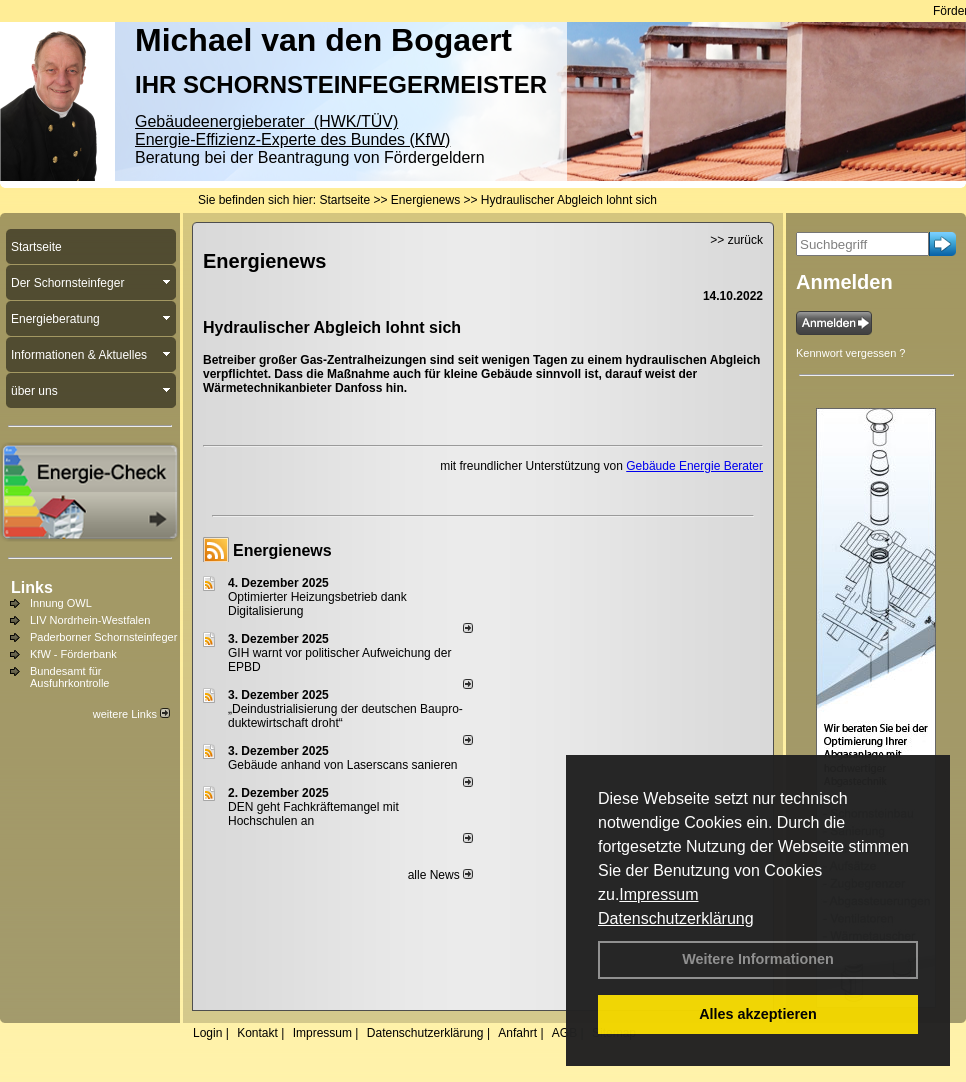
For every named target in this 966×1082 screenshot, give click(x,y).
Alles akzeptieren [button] (758, 1014)
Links (32, 587)
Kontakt (257, 1033)
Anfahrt (517, 1033)
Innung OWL (61, 603)
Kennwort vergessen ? (850, 353)
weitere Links (131, 714)
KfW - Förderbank (73, 654)
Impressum (658, 894)
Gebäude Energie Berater (694, 466)
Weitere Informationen (758, 959)
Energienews (282, 550)
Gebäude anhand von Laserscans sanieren (343, 765)
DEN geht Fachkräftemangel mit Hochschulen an (313, 814)
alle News (440, 875)
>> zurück (736, 240)
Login (207, 1033)
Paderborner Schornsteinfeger (103, 637)
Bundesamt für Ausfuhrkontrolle (70, 677)
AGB (564, 1033)
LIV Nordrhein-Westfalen (90, 620)
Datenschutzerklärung (676, 918)
